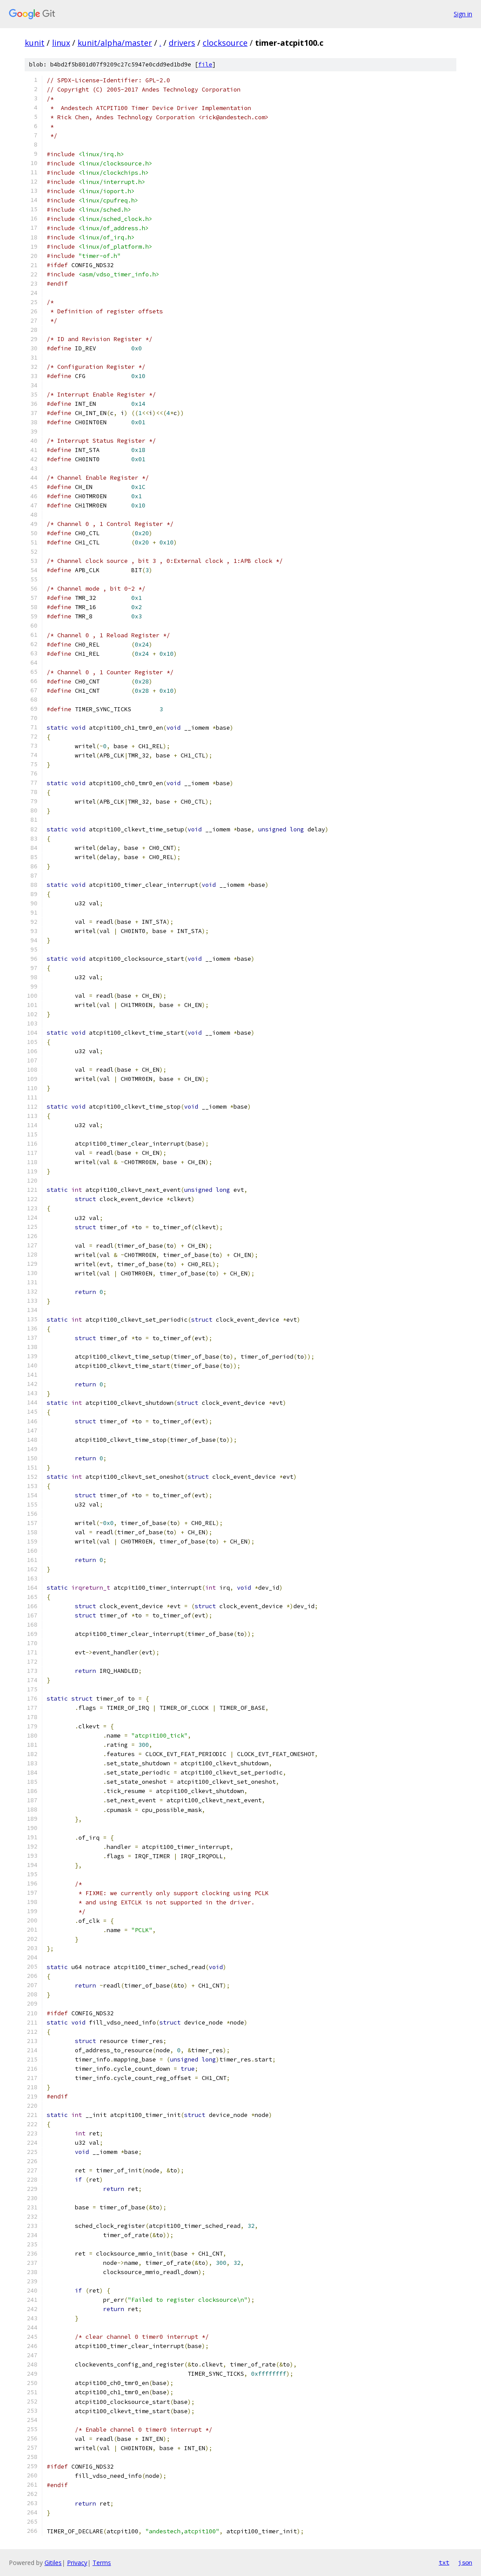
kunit (34, 42)
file (205, 64)
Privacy (77, 2562)
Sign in (463, 14)
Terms (101, 2562)
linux (61, 42)
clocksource (225, 42)
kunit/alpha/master (115, 42)
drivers (182, 42)
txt (444, 2562)
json (465, 2562)
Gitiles (53, 2562)
